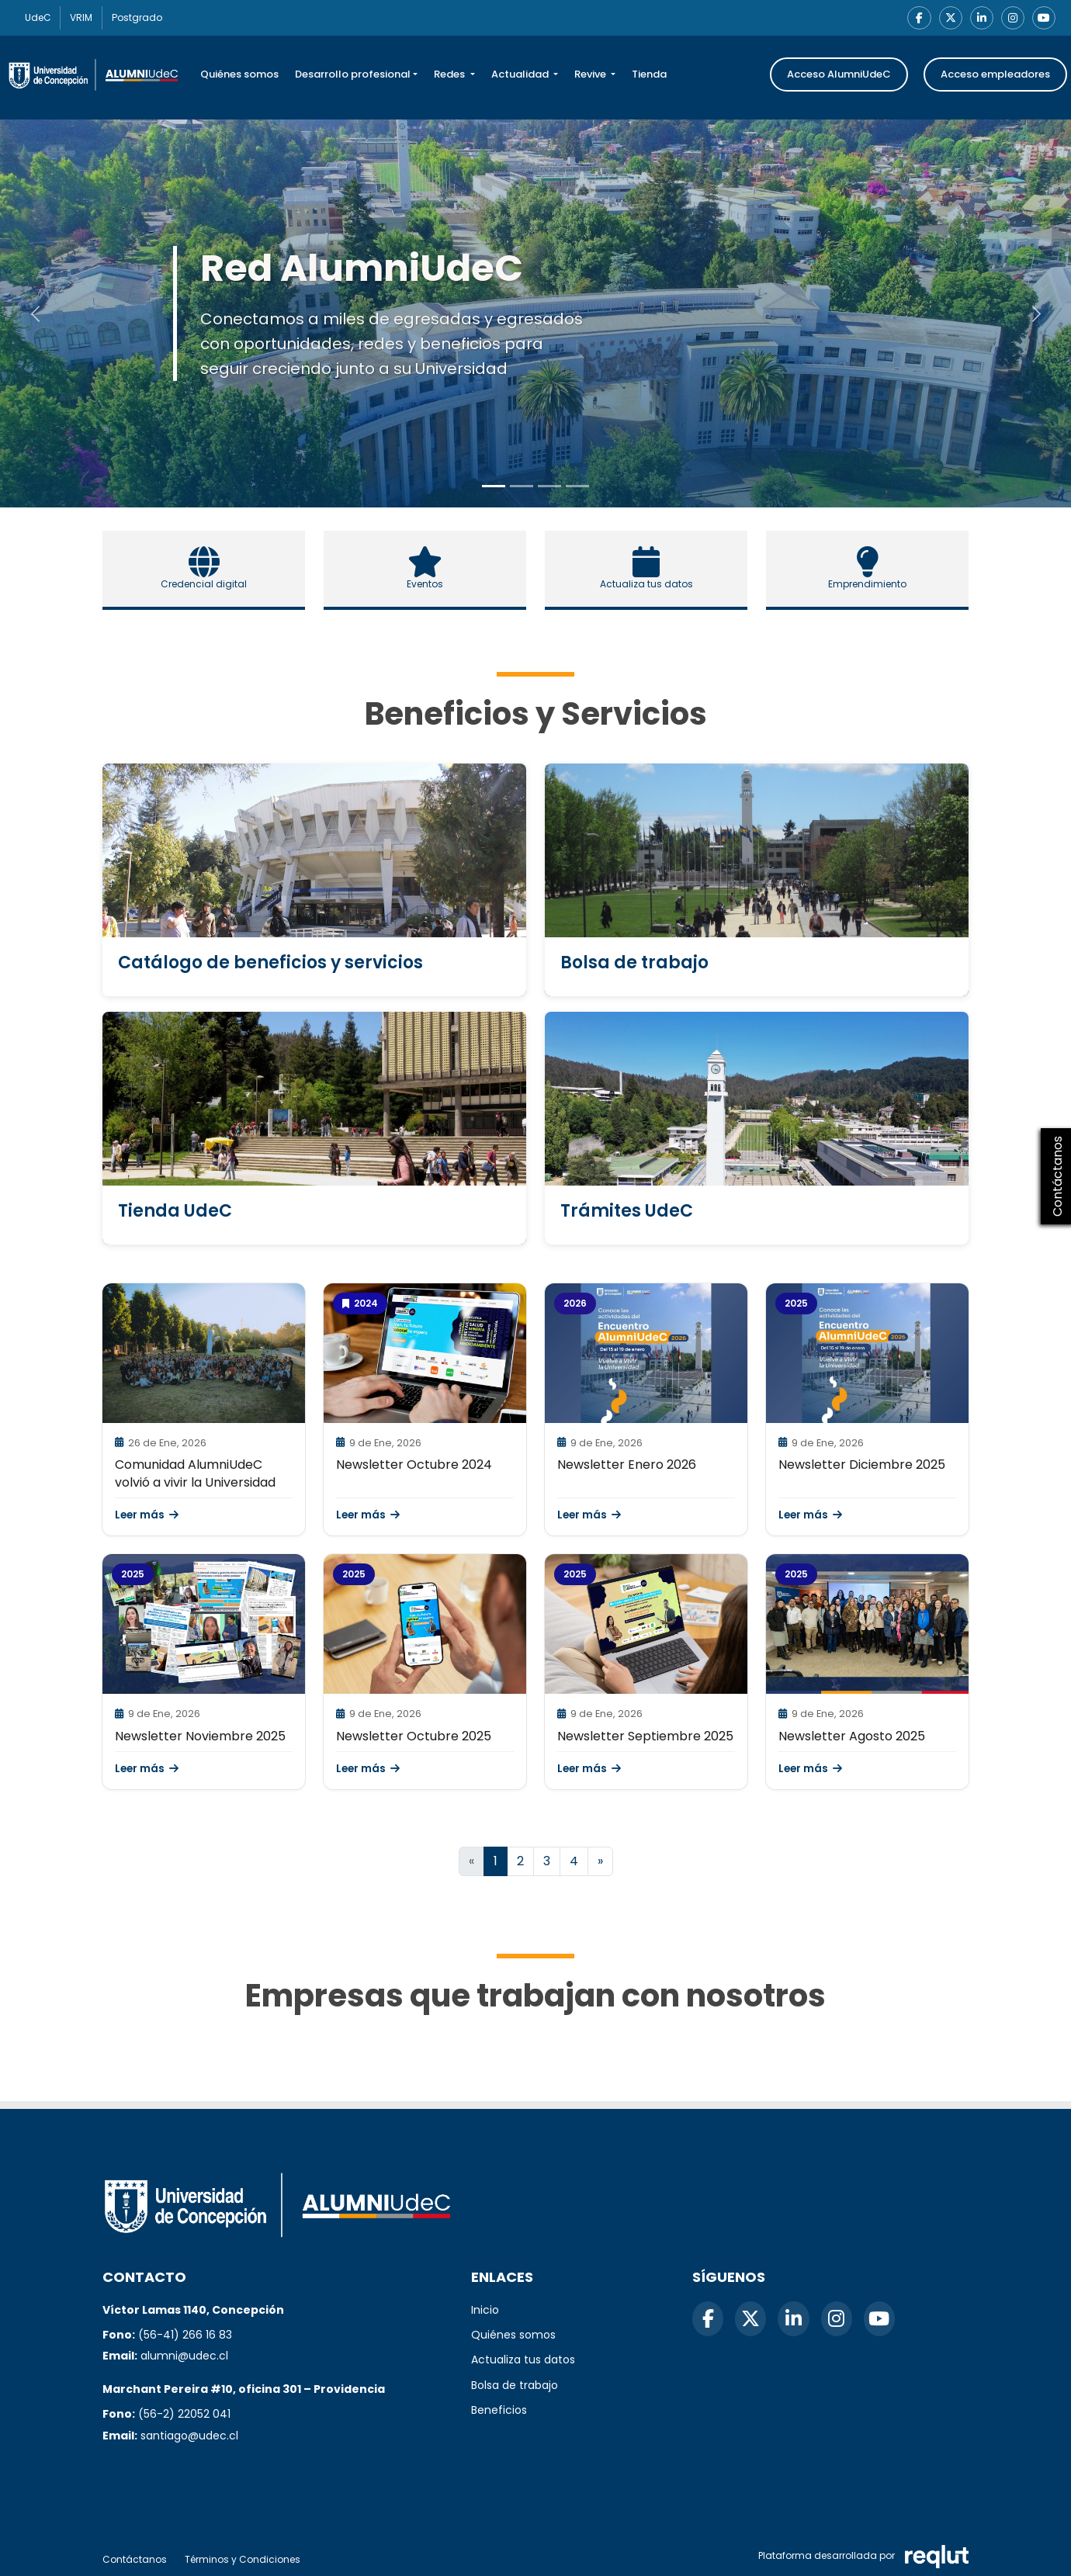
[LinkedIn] (977, 18)
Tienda (649, 75)
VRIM (92, 18)
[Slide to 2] (549, 488)
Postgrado (155, 18)
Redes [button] (450, 75)
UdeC (41, 18)
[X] (945, 18)
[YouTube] (1043, 18)
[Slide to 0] (493, 488)
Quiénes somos (239, 75)
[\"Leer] (203, 1355)
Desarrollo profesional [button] (353, 75)
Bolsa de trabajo (514, 2385)
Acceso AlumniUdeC (839, 75)
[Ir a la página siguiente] (600, 1863)
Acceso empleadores (995, 75)
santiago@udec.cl (189, 2435)
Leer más (146, 1516)
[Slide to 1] (521, 488)
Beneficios (499, 2410)
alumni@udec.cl (184, 2356)
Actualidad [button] (521, 75)
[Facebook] (912, 18)
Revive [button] (591, 75)
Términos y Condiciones (242, 2559)
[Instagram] (1010, 18)
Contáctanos (134, 2559)
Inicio (485, 2310)
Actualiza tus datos (523, 2360)
